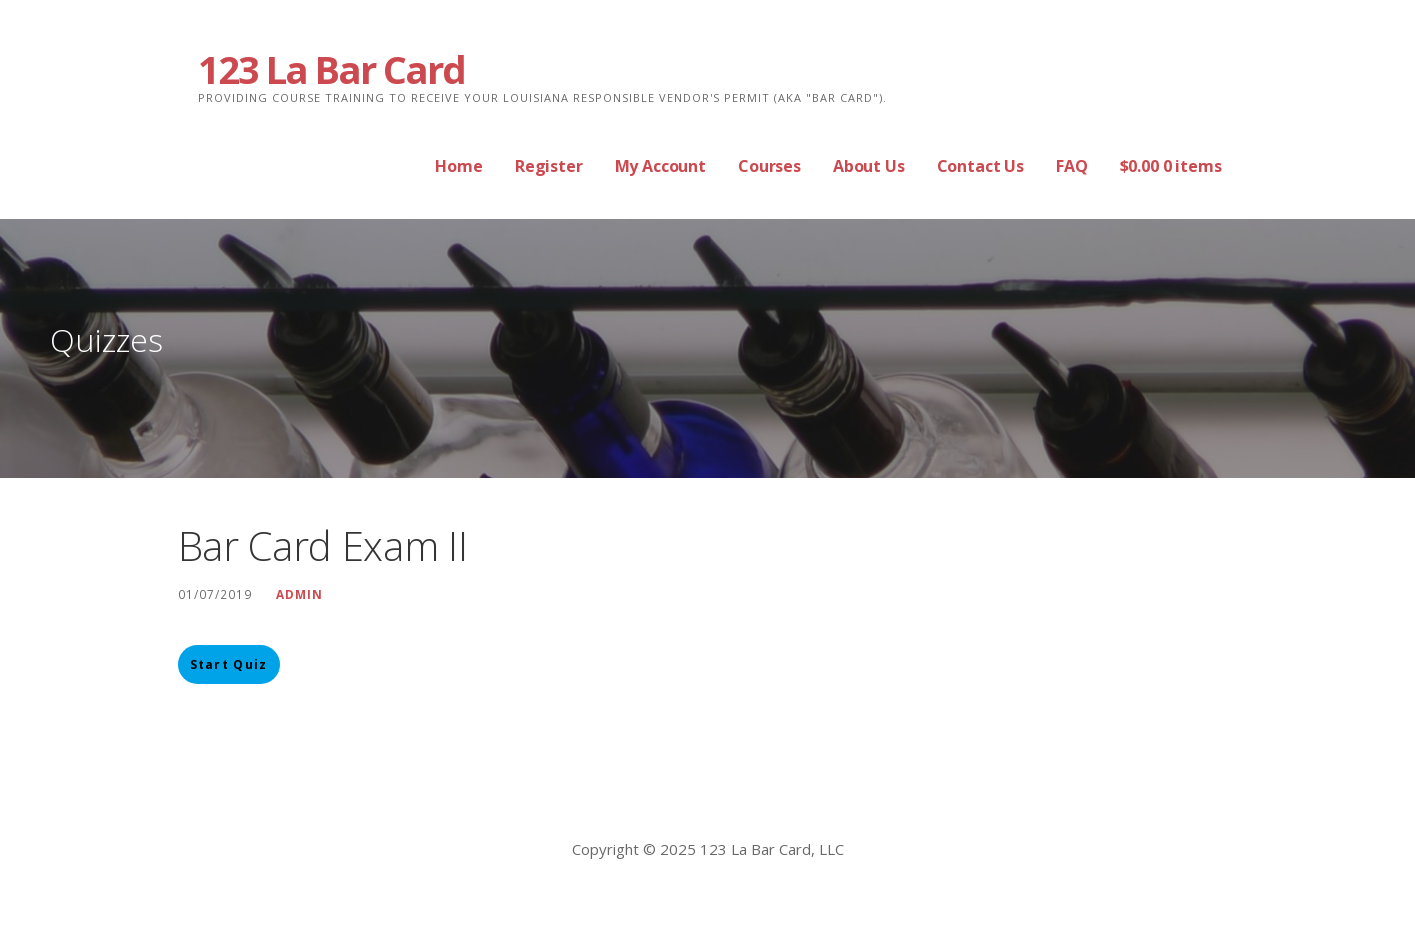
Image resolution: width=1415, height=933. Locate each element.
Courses (769, 166)
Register (549, 166)
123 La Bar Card (331, 69)
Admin (299, 594)
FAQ (1072, 166)
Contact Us (980, 166)
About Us (869, 166)
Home (458, 166)
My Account (660, 166)
